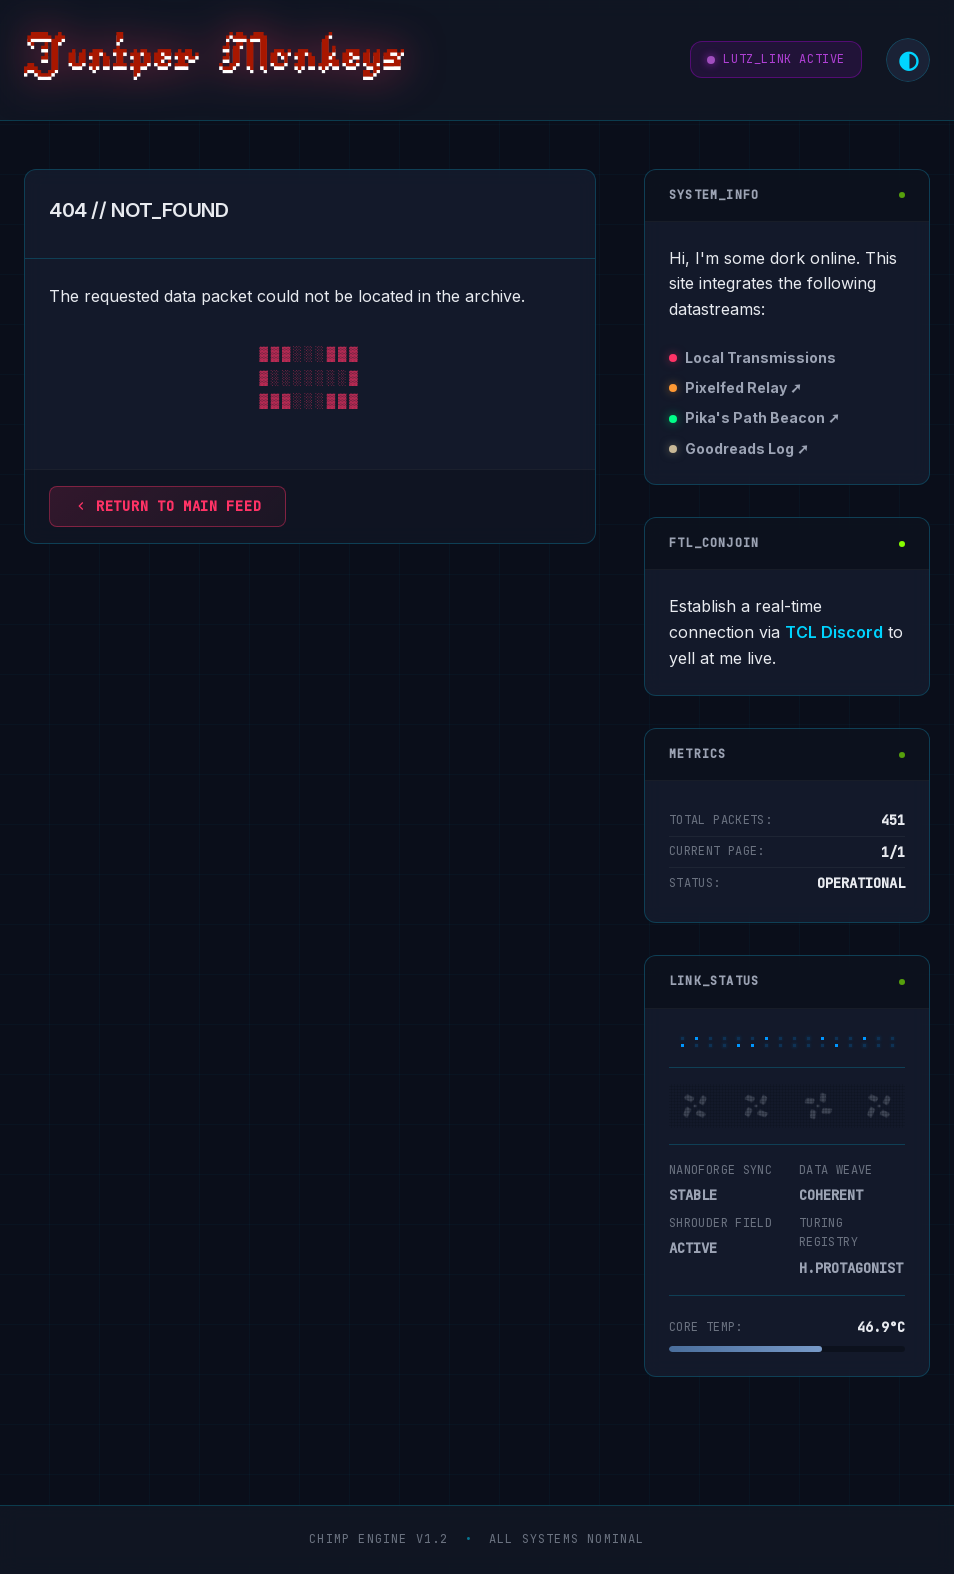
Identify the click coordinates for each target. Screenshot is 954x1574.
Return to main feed (167, 506)
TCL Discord (834, 632)
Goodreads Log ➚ (747, 448)
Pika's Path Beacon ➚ (762, 417)
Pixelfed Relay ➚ (743, 387)
